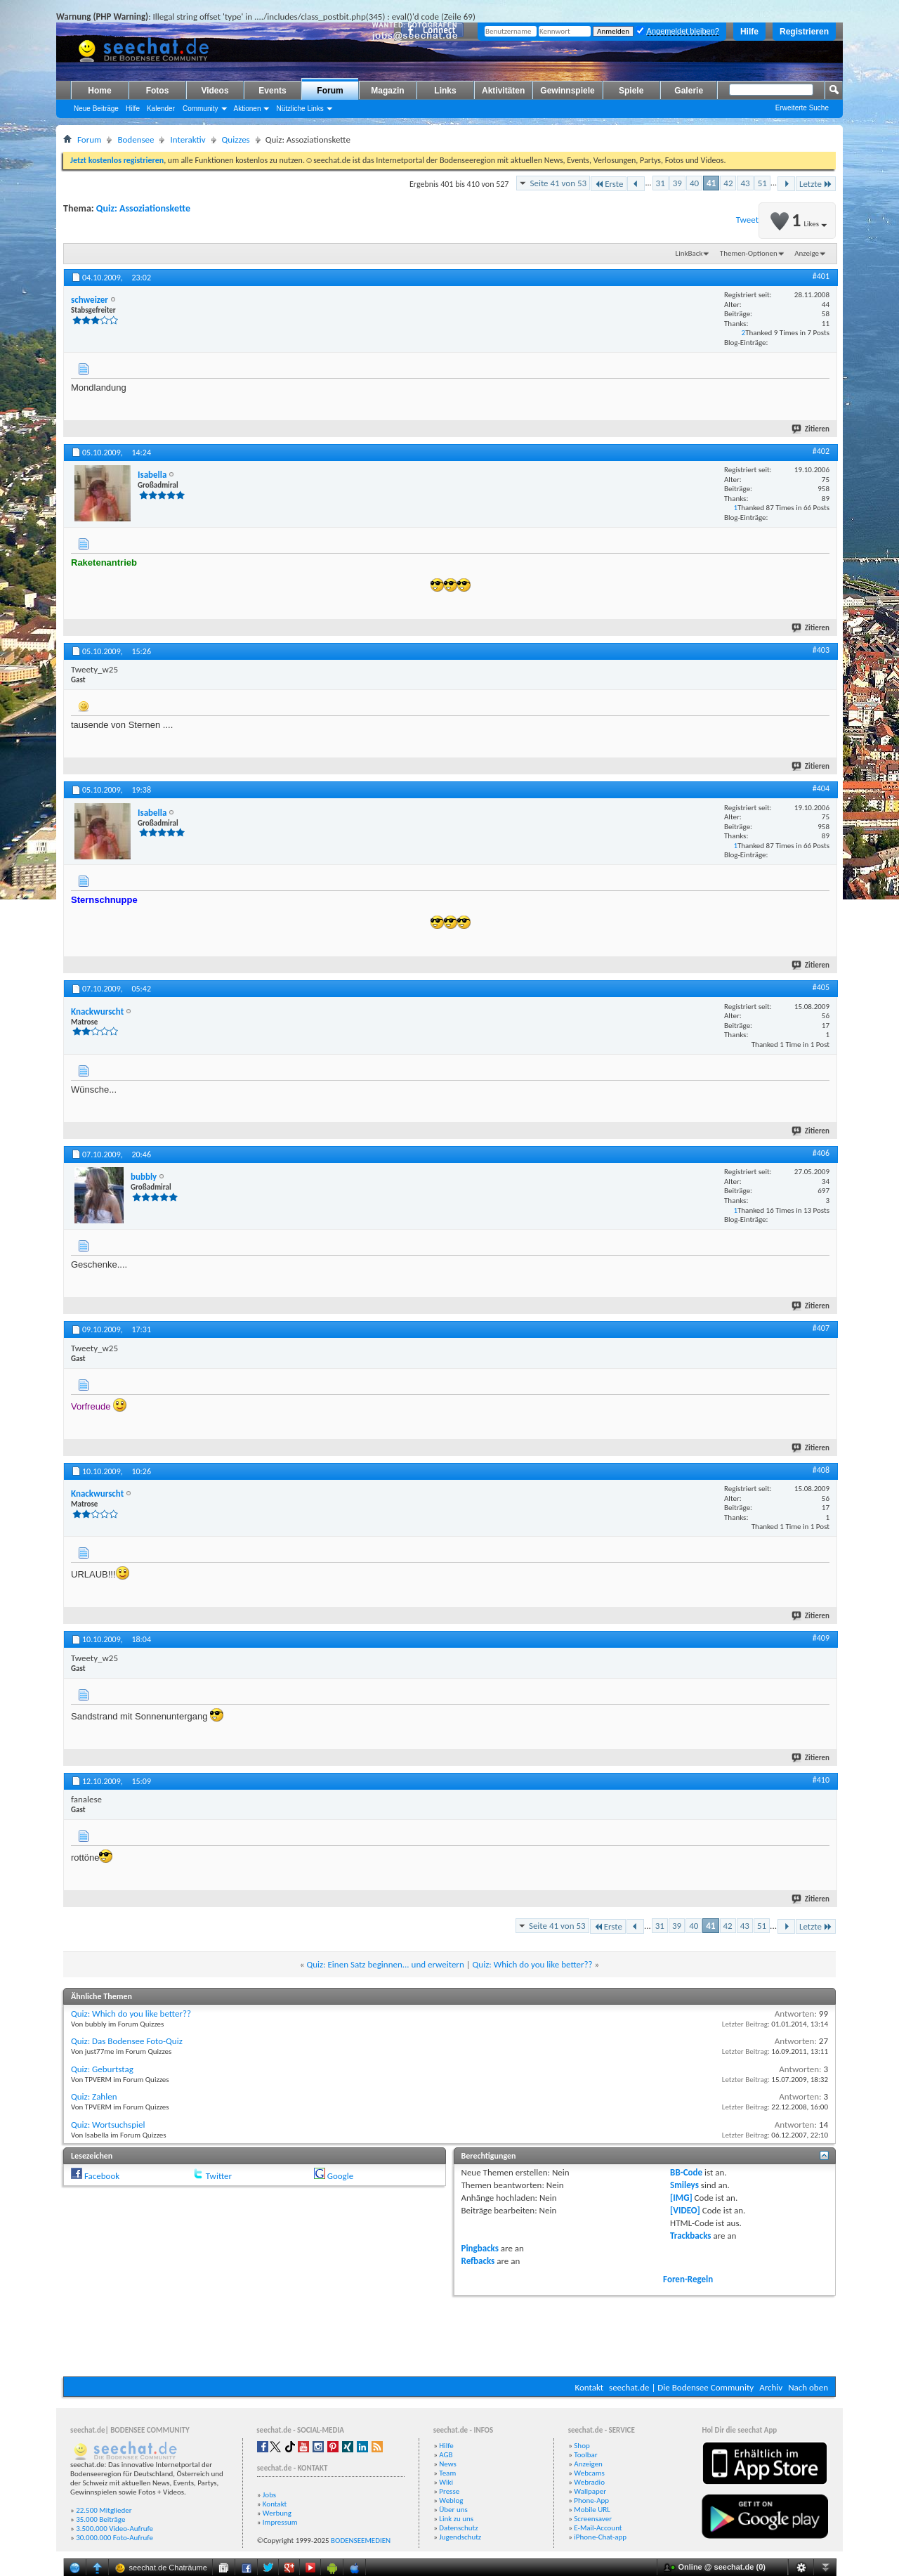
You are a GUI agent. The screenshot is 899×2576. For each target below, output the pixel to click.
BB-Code (686, 2172)
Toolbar (585, 2454)
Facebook (101, 2176)
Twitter (219, 2176)
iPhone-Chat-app (600, 2537)
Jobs (269, 2494)
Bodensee (135, 139)
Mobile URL (592, 2509)
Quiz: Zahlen (94, 2096)
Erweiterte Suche (802, 108)
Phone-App (591, 2500)
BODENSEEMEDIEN (361, 2540)
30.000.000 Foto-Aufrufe (114, 2537)
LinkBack (689, 253)
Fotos (157, 91)
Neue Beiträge (96, 108)
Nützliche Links (299, 108)
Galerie (688, 91)
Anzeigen (588, 2463)
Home (99, 91)
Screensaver (593, 2518)
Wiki (446, 2482)
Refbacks (478, 2261)
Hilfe (749, 32)
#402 (821, 451)
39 (677, 183)
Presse (449, 2491)
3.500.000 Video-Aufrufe (114, 2528)
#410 (821, 1780)
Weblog (451, 2500)
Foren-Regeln (688, 2279)
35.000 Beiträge (100, 2519)
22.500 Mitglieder (104, 2510)
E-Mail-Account (598, 2527)
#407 (821, 1328)
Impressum (280, 2522)
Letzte (815, 183)
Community (200, 108)
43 (744, 183)
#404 (821, 788)
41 (711, 183)
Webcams (589, 2473)
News (448, 2463)
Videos (214, 91)
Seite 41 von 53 (558, 183)
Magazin (387, 91)
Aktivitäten (503, 91)
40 (694, 183)
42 (728, 183)
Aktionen (247, 108)
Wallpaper (590, 2491)
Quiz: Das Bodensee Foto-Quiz (127, 2041)
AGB (445, 2454)
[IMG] (681, 2197)
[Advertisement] (449, 2334)
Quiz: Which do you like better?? (533, 1964)
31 (660, 183)
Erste (608, 183)
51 (762, 183)
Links (445, 91)
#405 (821, 987)
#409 (821, 1638)
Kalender (161, 108)
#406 (821, 1153)
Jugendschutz (460, 2537)
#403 (821, 650)
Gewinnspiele (567, 91)
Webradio (589, 2482)
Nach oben (808, 2387)
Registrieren (804, 32)
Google (340, 2176)
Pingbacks (480, 2248)
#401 (821, 276)
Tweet (747, 219)
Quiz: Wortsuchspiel (108, 2124)
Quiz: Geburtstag (102, 2069)
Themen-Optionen (748, 253)
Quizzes (236, 139)
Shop (581, 2445)
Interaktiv (187, 139)
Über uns (453, 2509)
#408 (821, 1470)
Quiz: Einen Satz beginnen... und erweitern (385, 1964)
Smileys (684, 2185)
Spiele (631, 91)
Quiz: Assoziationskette (143, 208)
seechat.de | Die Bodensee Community (681, 2387)
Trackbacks (690, 2235)
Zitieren (811, 429)
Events (272, 91)
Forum (330, 91)
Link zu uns (456, 2518)
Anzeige (806, 253)
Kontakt (589, 2387)
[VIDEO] (685, 2210)
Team (447, 2473)
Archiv (770, 2387)
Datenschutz (458, 2527)
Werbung (277, 2513)
